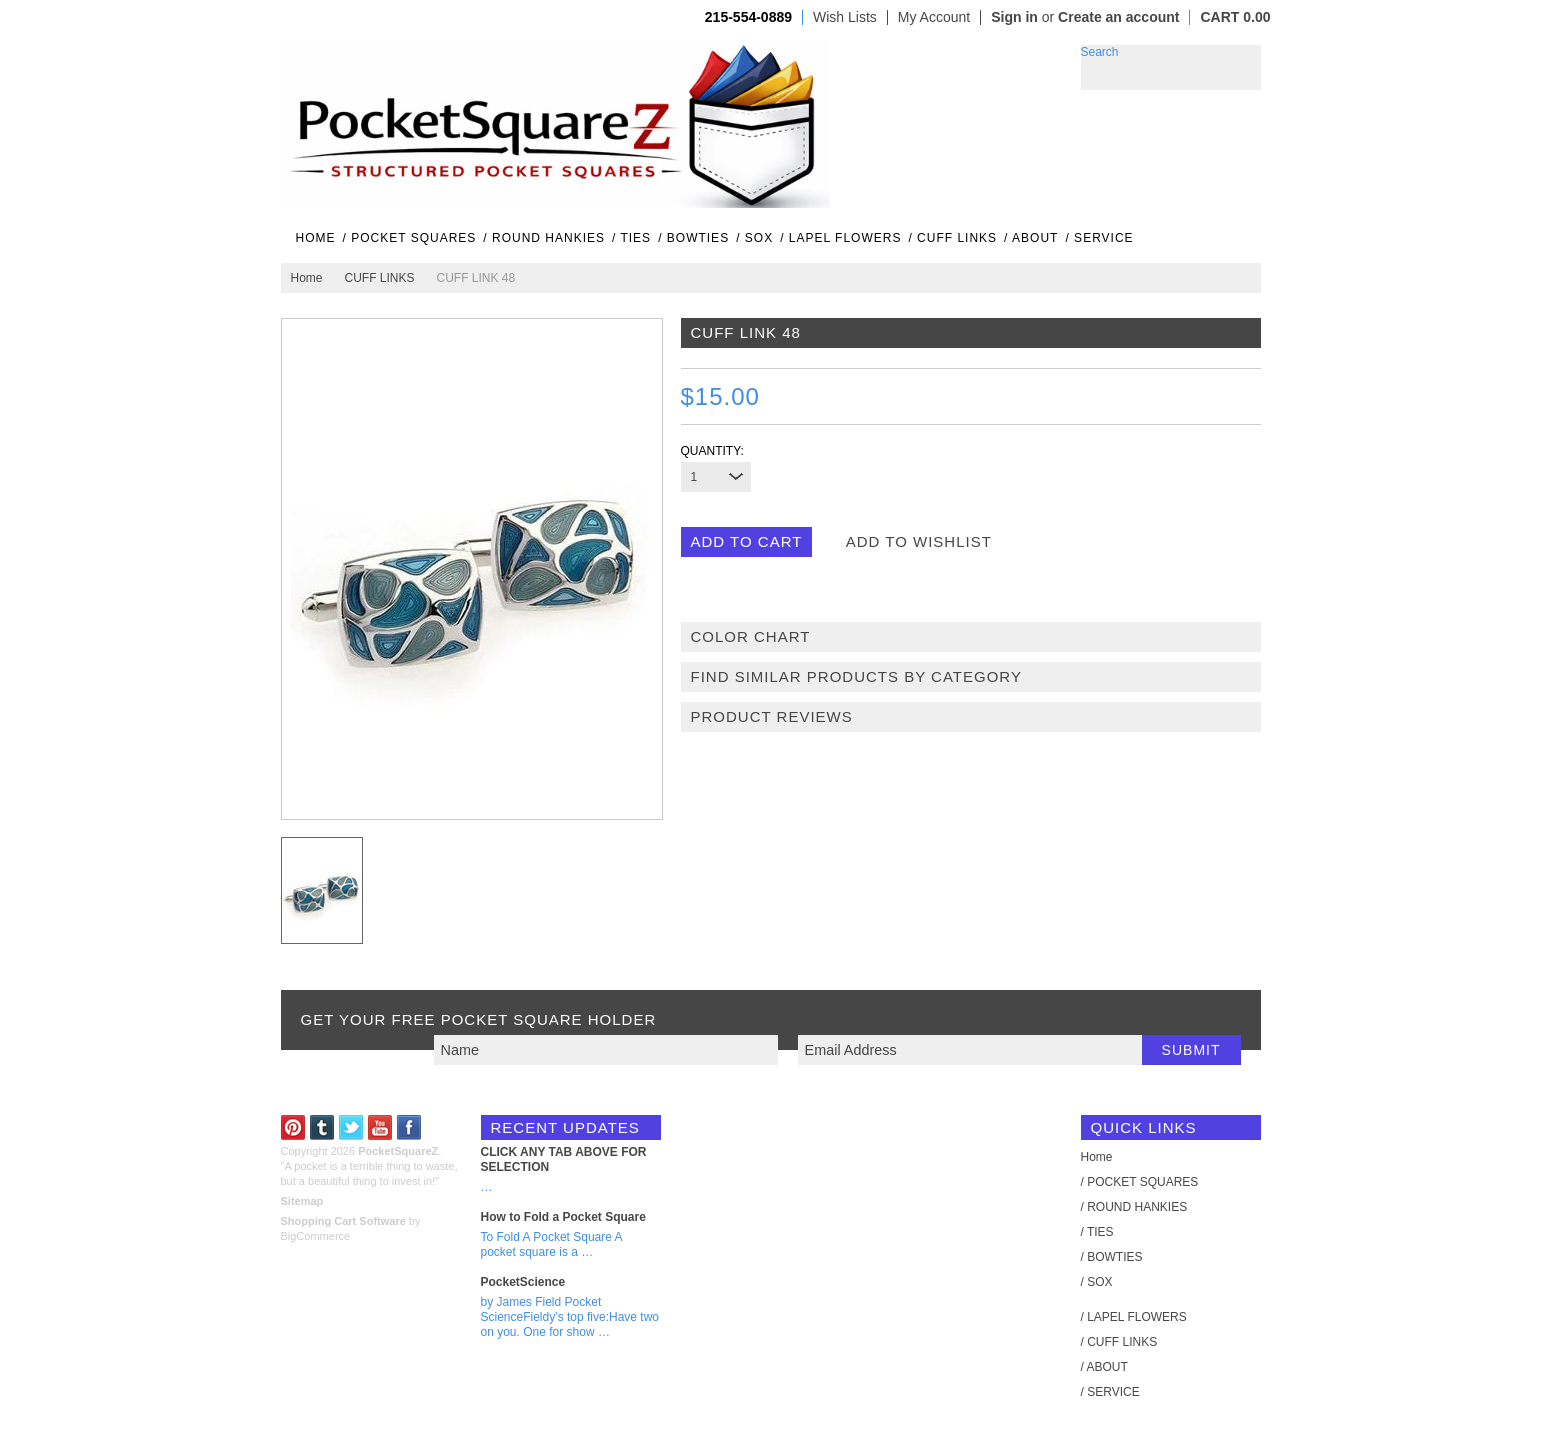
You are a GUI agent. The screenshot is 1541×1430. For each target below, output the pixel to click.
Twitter (351, 1127)
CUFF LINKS (380, 278)
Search (1100, 52)
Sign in (1014, 17)
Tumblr (322, 1127)
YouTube (380, 1127)
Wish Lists (845, 17)
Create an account (1118, 17)
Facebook (409, 1127)
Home (307, 278)
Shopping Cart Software (343, 1221)
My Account (934, 17)
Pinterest (293, 1127)
